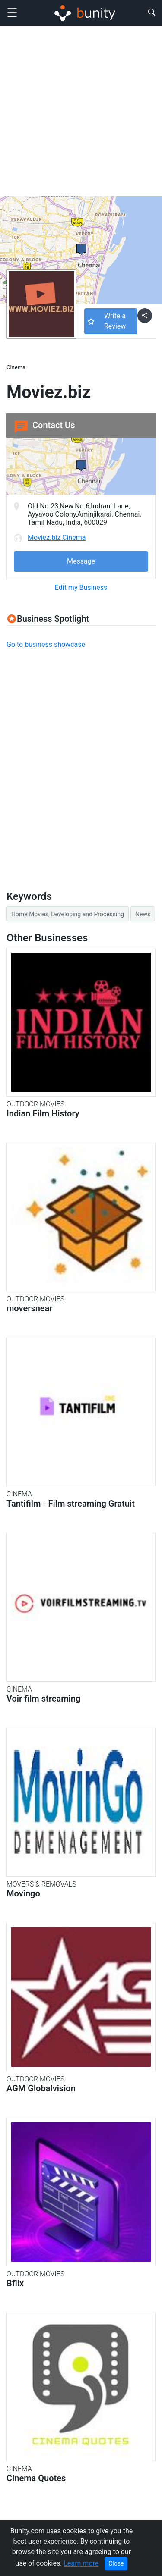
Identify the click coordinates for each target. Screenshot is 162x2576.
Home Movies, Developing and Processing (67, 914)
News (142, 914)
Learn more (81, 2563)
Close (116, 2563)
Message (81, 561)
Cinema (15, 367)
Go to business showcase (45, 644)
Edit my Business (81, 587)
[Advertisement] (81, 111)
